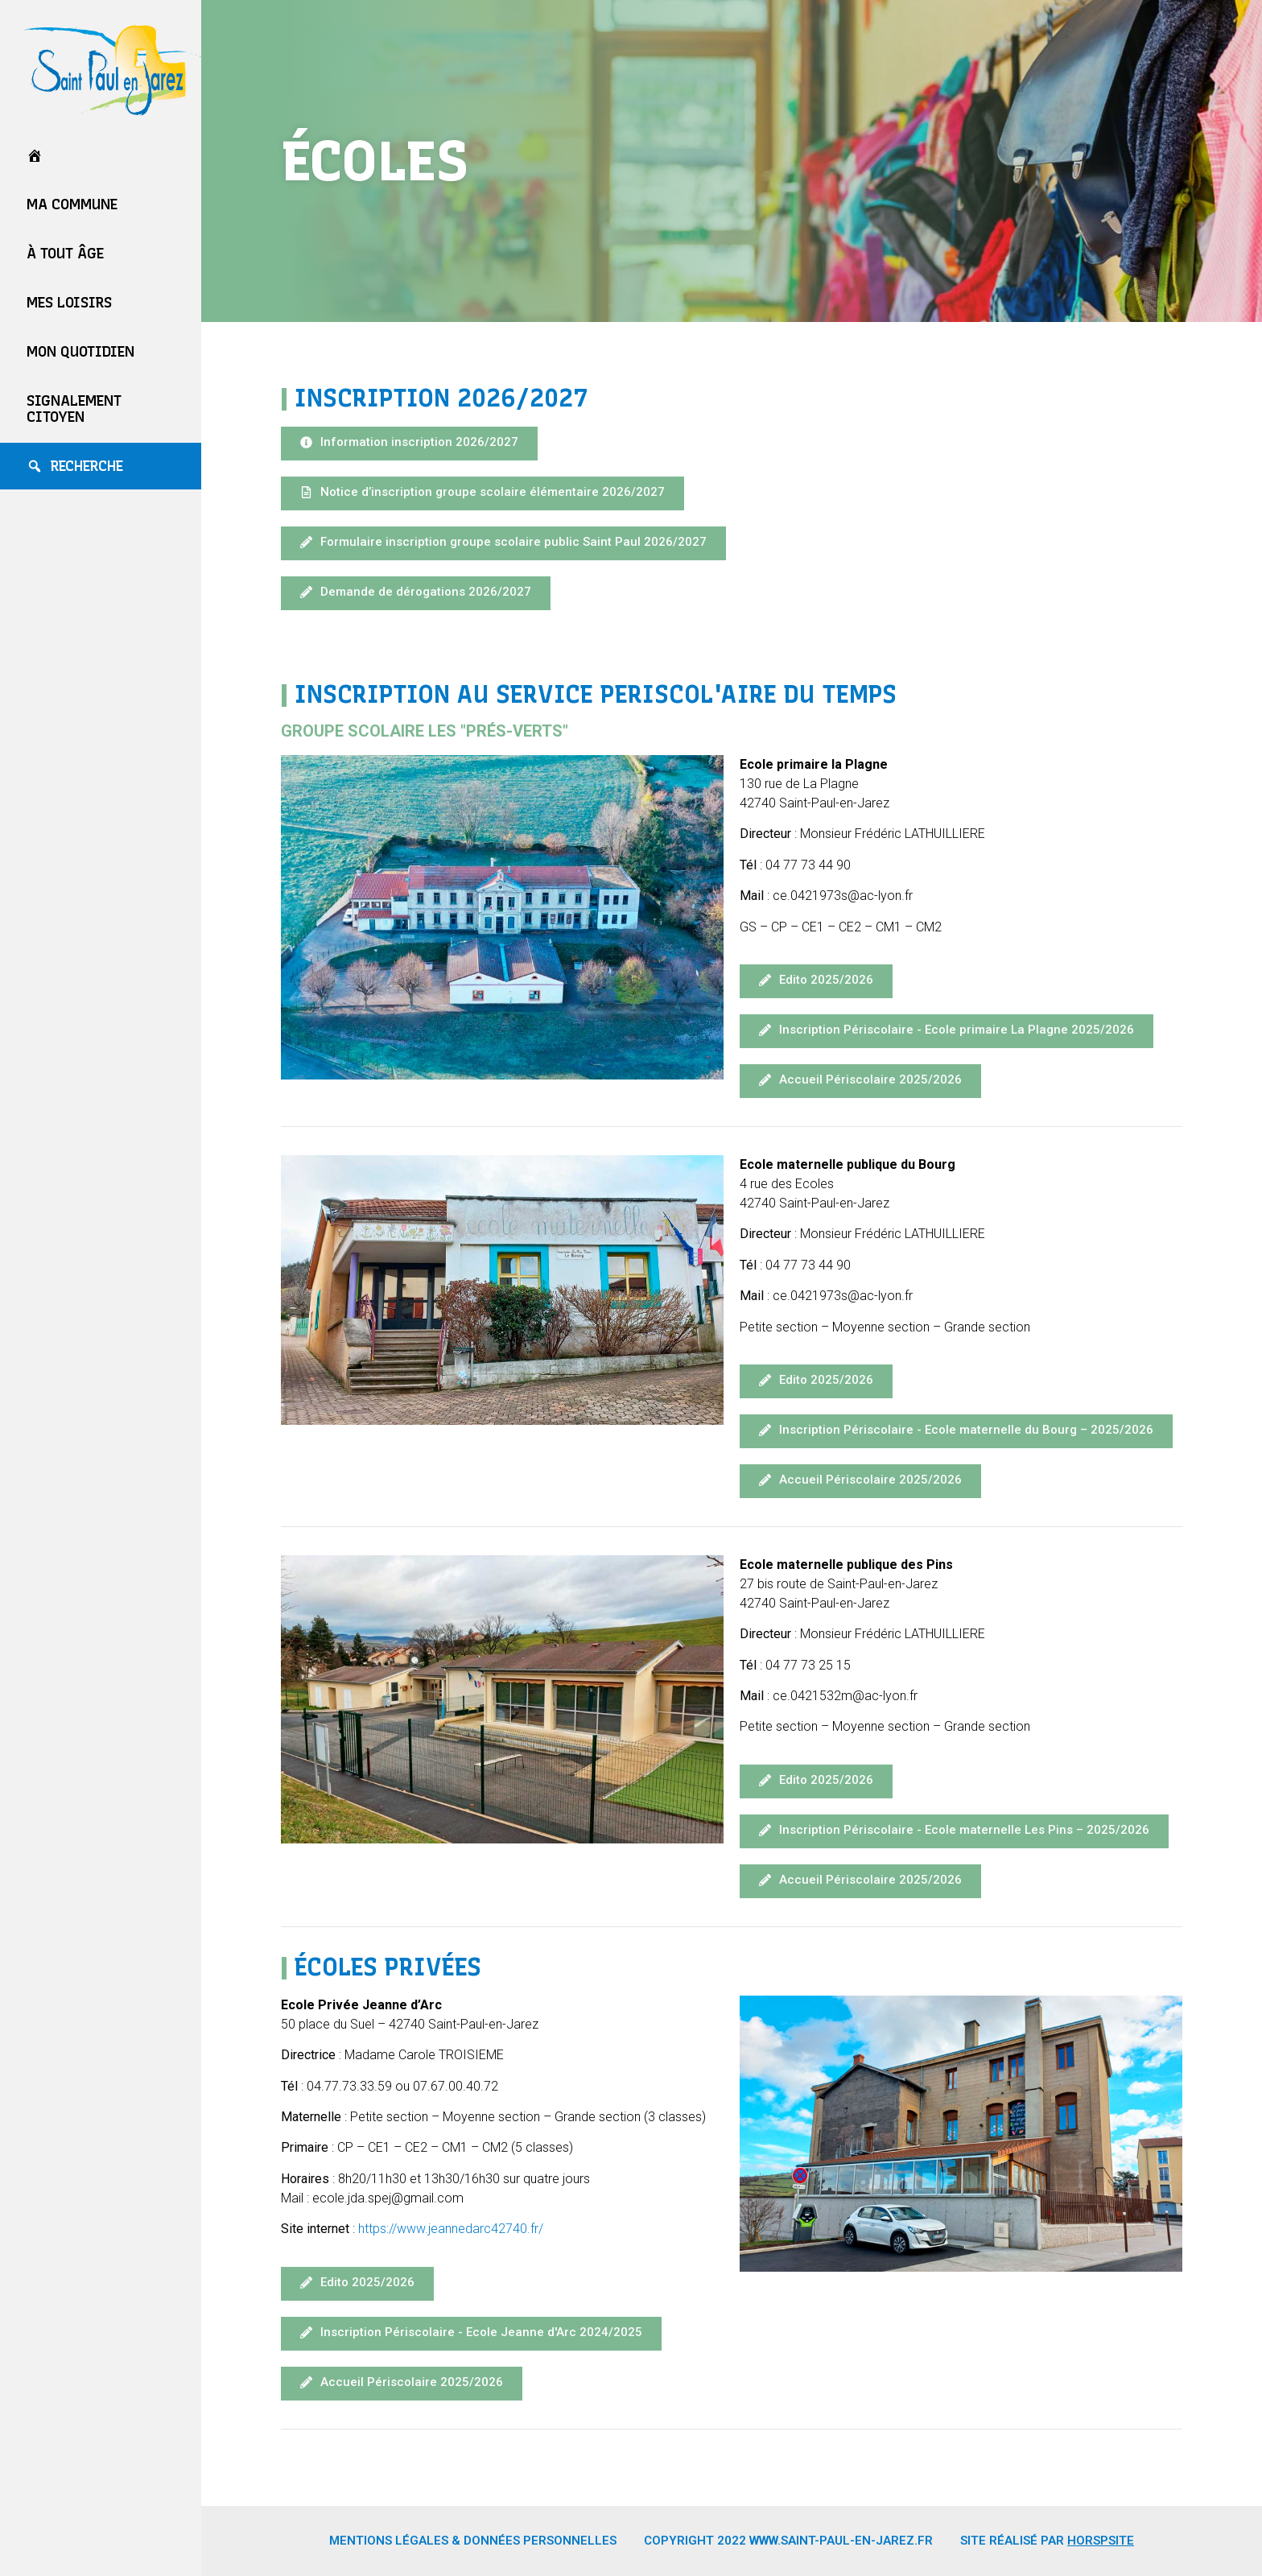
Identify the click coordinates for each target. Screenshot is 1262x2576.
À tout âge (65, 253)
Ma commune (72, 204)
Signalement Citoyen (74, 409)
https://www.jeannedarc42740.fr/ (450, 2228)
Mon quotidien (80, 352)
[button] (409, 443)
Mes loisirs (69, 303)
